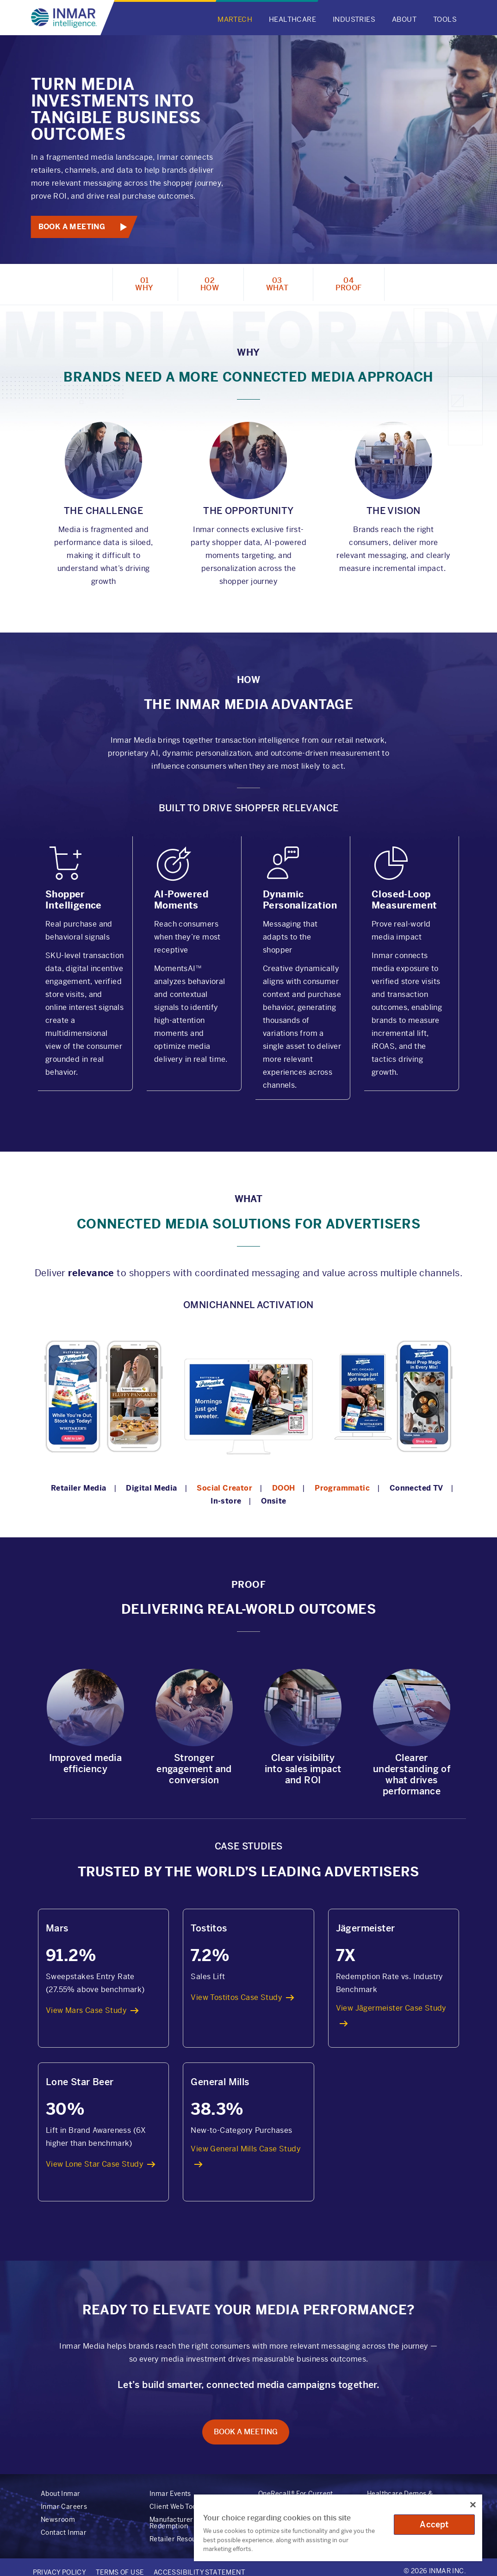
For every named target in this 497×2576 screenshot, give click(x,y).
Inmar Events (170, 2493)
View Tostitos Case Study (236, 1997)
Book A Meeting (72, 227)
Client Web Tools (175, 2506)
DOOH (283, 1488)
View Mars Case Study (86, 2010)
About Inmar (60, 2493)
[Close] (473, 2504)
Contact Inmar (64, 2532)
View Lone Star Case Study (94, 2164)
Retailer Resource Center (189, 2539)
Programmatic (342, 1488)
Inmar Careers (64, 2506)
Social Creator (224, 1488)
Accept (434, 2524)
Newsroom (58, 2519)
